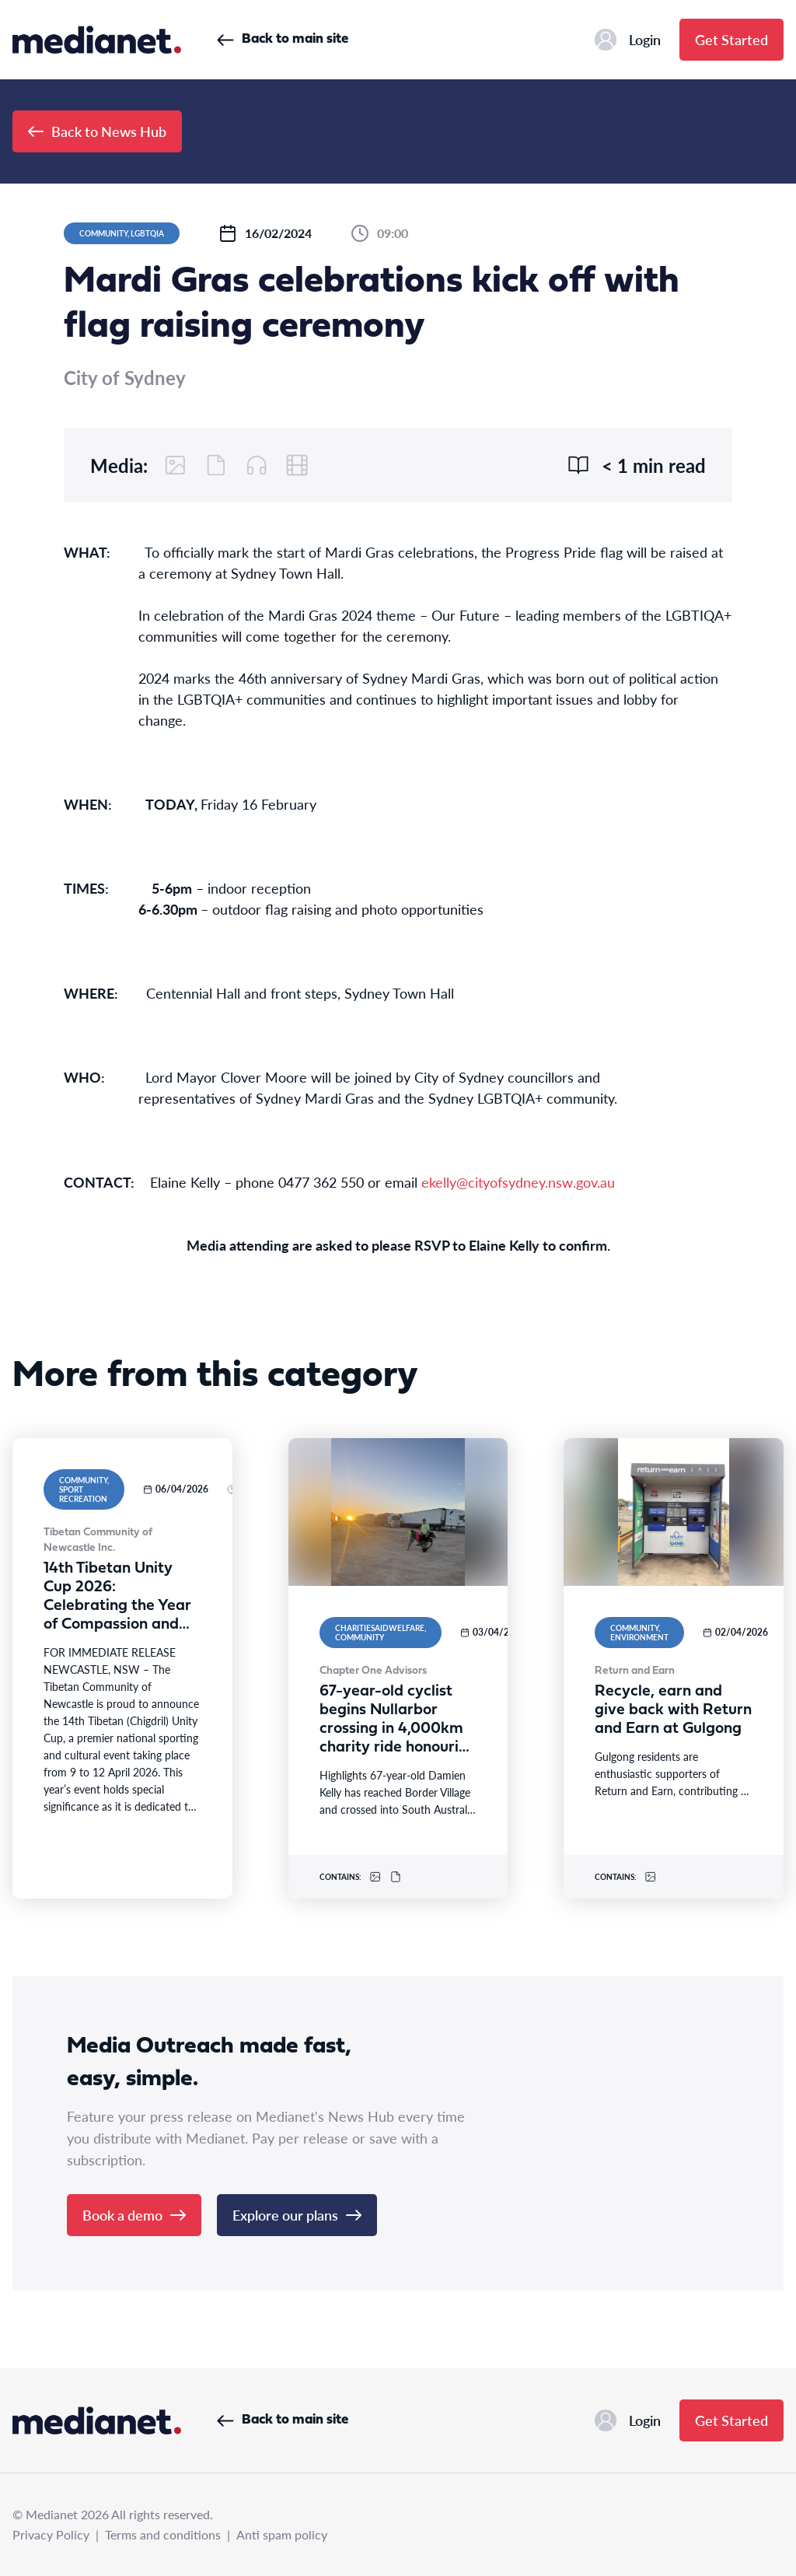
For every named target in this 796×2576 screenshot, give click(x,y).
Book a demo (134, 2214)
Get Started (731, 39)
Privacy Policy (50, 2534)
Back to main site (282, 39)
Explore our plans (296, 2214)
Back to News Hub (97, 131)
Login (628, 40)
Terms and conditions (163, 2534)
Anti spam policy (281, 2534)
